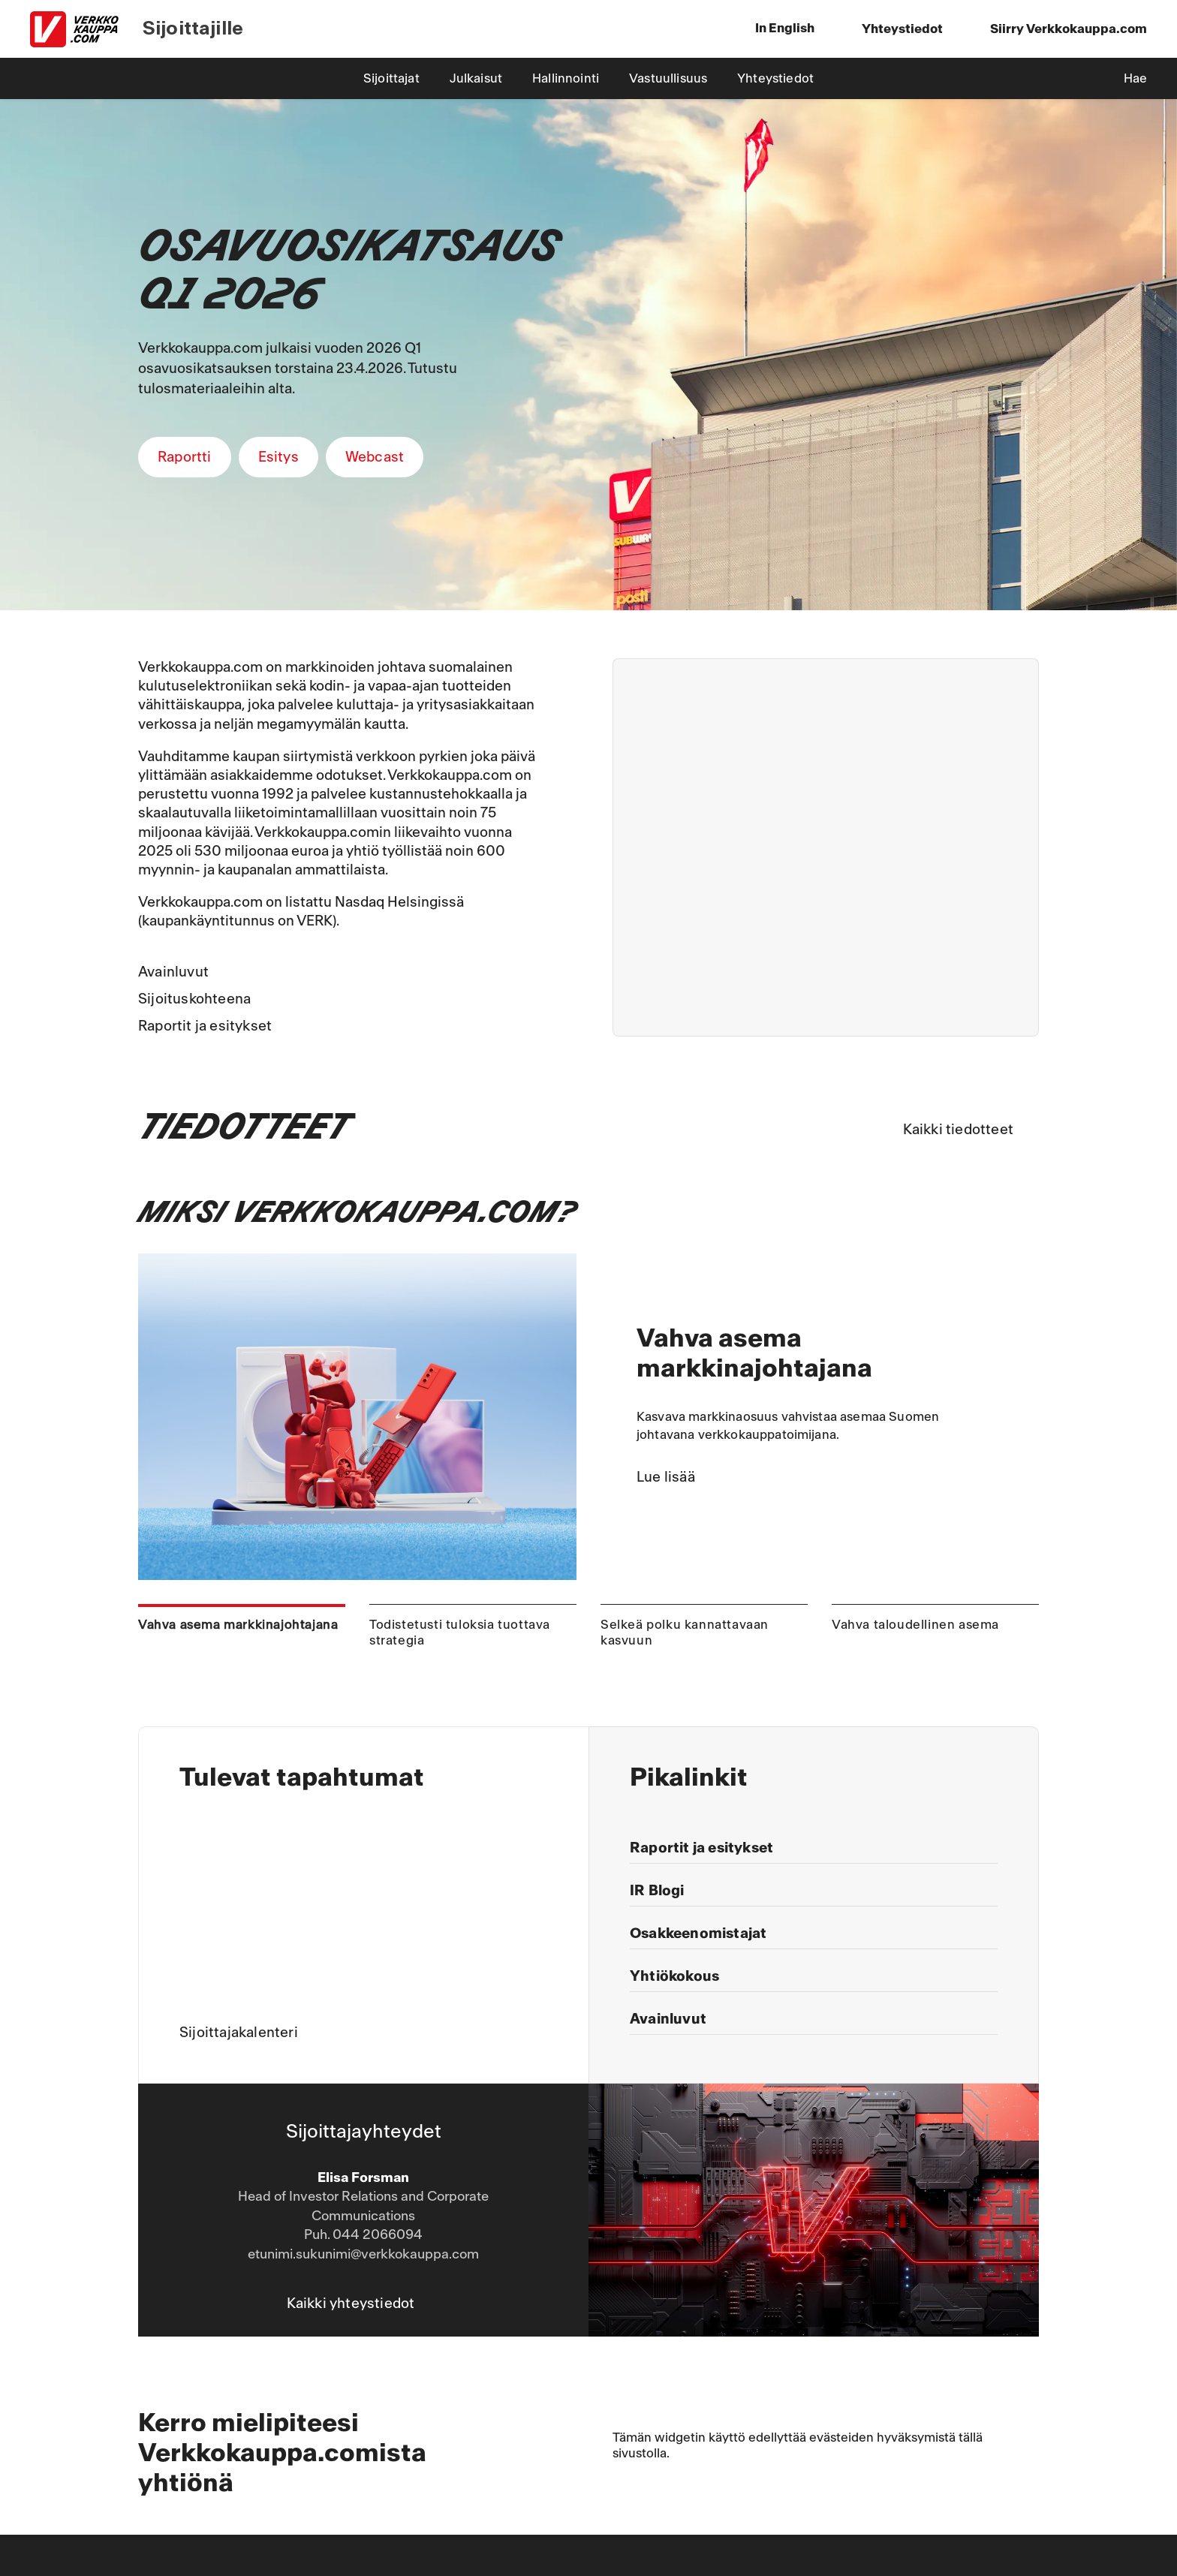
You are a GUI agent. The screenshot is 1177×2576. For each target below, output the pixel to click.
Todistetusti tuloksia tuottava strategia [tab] (459, 1632)
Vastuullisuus (668, 78)
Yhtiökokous (674, 1976)
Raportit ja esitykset (205, 1026)
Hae (1135, 78)
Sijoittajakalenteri (238, 2032)
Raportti (185, 457)
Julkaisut (476, 78)
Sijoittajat (391, 78)
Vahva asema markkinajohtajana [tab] (238, 1624)
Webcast (374, 457)
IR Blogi (657, 1890)
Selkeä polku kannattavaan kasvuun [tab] (685, 1632)
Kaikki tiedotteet (958, 1129)
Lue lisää (666, 1477)
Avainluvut (173, 972)
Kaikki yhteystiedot (351, 2303)
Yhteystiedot (775, 78)
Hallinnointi (565, 78)
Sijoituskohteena (194, 999)
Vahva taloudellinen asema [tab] (915, 1624)
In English (784, 28)
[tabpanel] (588, 1416)
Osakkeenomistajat (698, 1933)
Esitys (278, 457)
